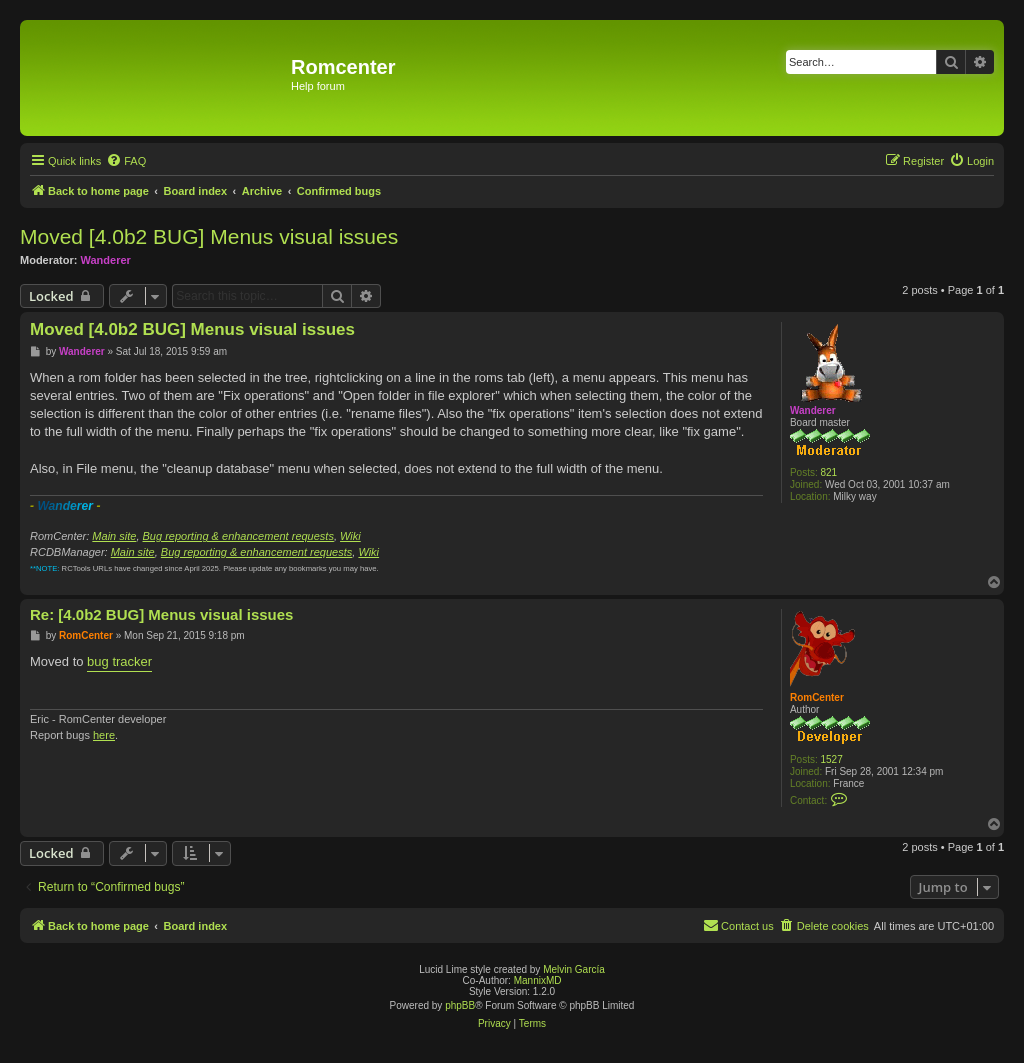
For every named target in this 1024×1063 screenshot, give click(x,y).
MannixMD (538, 980)
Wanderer (106, 260)
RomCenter (817, 697)
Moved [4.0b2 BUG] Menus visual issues (209, 236)
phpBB (460, 1005)
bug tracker (119, 661)
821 (829, 472)
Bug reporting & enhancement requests (238, 536)
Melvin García (574, 969)
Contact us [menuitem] (738, 925)
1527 (832, 759)
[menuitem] (126, 161)
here (104, 735)
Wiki (350, 536)
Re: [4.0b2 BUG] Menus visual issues (161, 614)
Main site (114, 536)
